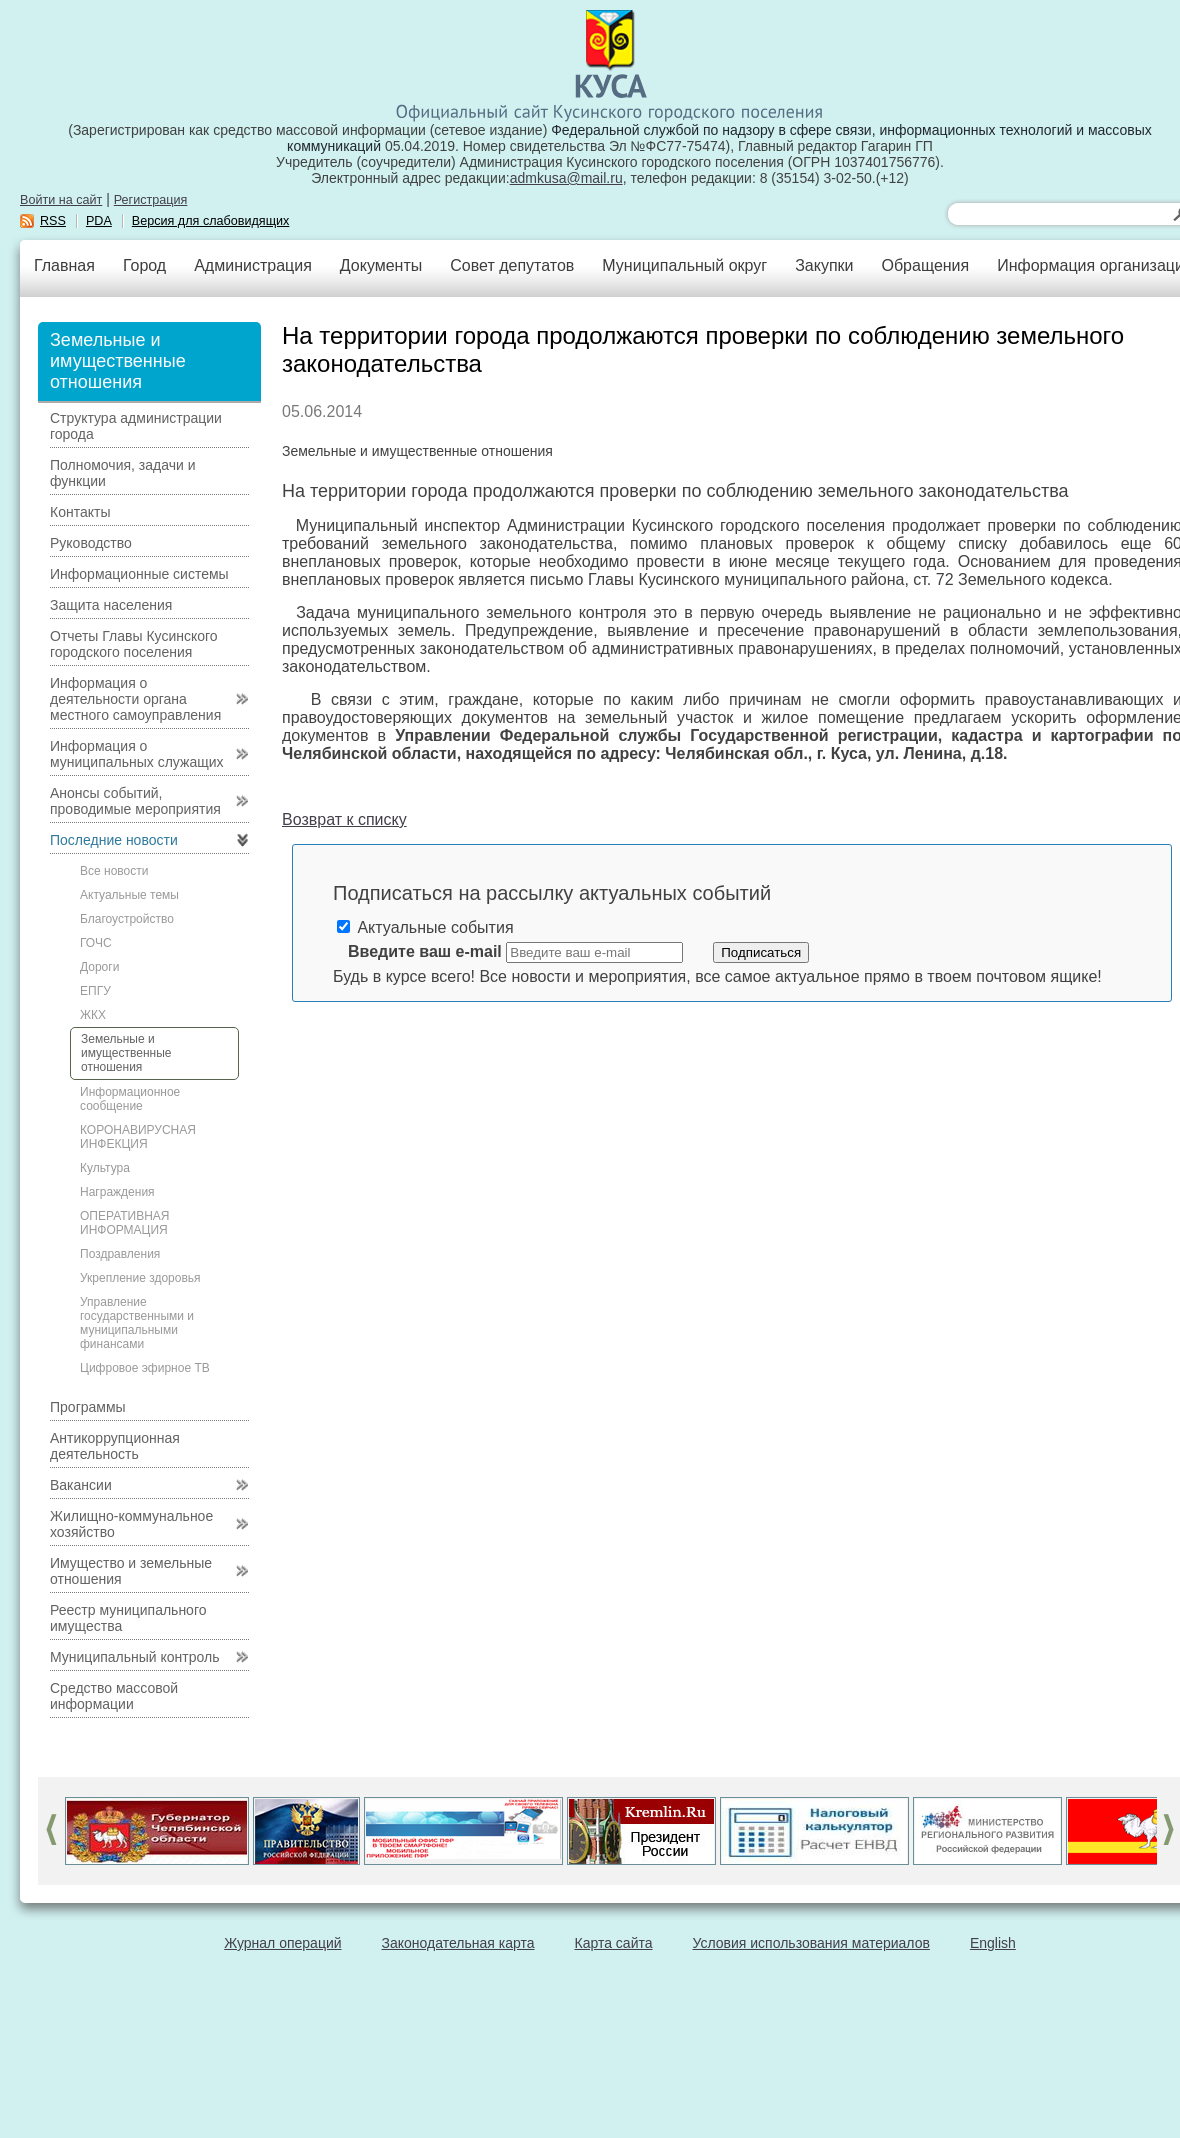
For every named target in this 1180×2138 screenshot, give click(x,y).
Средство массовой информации (114, 1696)
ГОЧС (96, 943)
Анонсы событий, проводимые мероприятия (135, 801)
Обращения (925, 265)
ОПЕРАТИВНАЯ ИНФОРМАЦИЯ (125, 1223)
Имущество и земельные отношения (131, 1571)
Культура (105, 1168)
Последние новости (114, 840)
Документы (381, 265)
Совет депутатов (512, 265)
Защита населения (111, 605)
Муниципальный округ (684, 265)
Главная (64, 265)
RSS (53, 221)
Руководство (91, 543)
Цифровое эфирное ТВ (145, 1368)
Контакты (80, 512)
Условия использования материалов (811, 1943)
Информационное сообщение (130, 1099)
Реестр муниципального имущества (128, 1618)
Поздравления (120, 1254)
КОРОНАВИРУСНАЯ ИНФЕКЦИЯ (138, 1137)
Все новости (114, 871)
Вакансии (81, 1485)
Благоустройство (127, 919)
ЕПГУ (95, 991)
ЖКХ (93, 1015)
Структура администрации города (136, 426)
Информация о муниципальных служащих (137, 754)
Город (144, 265)
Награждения (117, 1192)
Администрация (253, 265)
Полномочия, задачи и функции (122, 473)
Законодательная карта (458, 1943)
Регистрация (151, 200)
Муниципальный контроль (134, 1657)
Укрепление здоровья (140, 1278)
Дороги (99, 967)
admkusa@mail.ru (566, 178)
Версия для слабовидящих (211, 221)
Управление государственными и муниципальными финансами (137, 1323)
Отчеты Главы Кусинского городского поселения (134, 644)
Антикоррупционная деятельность (115, 1446)
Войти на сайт (61, 200)
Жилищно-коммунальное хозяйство (131, 1524)
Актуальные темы (129, 895)
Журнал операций (282, 1943)
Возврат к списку (344, 819)
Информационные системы (139, 574)
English (993, 1943)
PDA (99, 221)
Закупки (824, 265)
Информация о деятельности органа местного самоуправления (135, 699)
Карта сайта (614, 1943)
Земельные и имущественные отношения (126, 1053)
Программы (88, 1407)
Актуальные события (425, 927)
